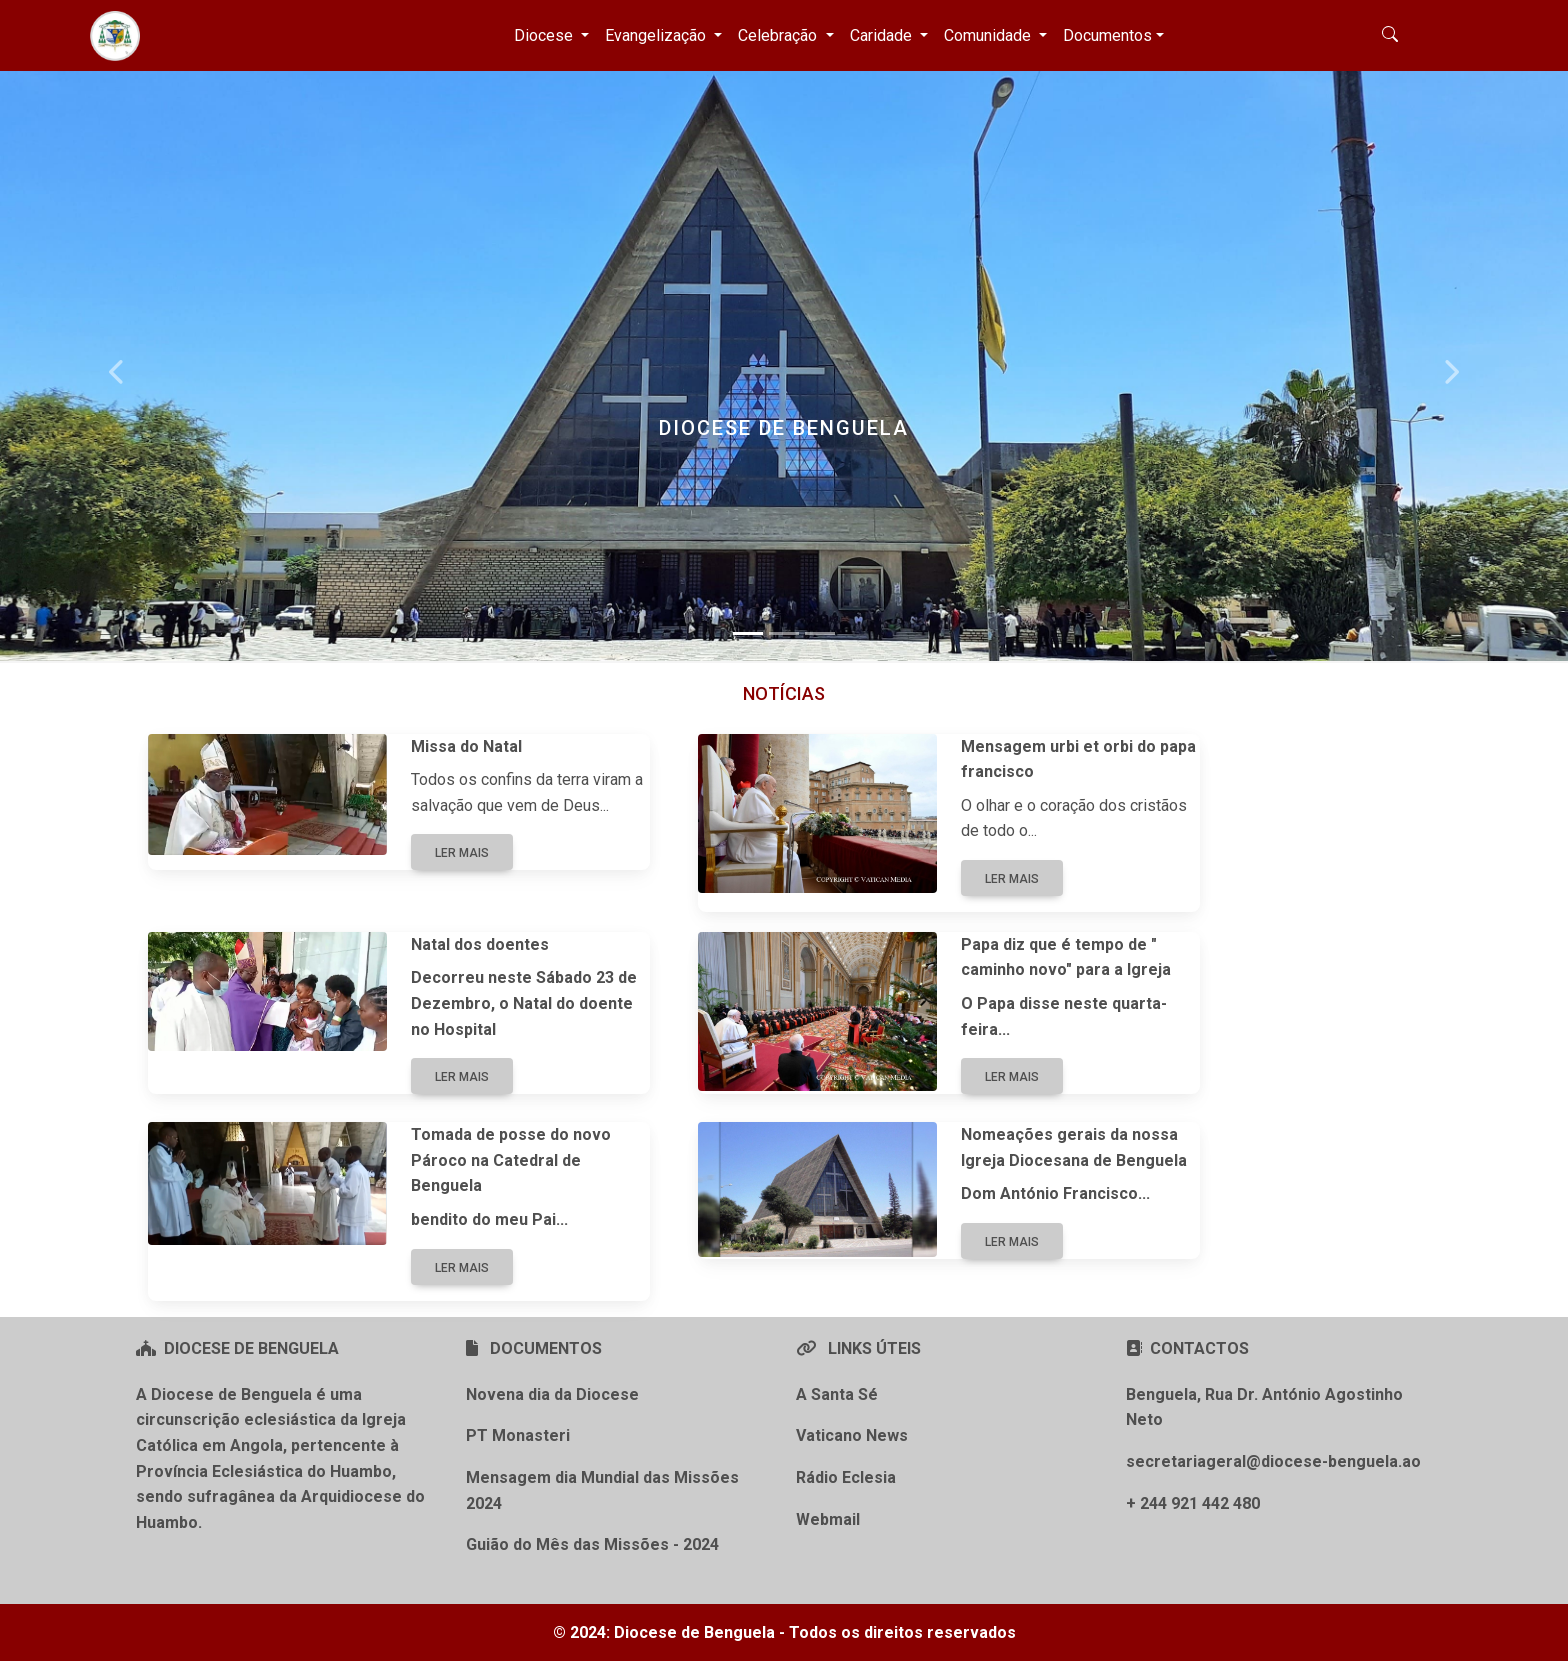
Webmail (828, 1519)
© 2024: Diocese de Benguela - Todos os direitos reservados (784, 1632)
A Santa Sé (837, 1394)
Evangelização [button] (657, 35)
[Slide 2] (784, 633)
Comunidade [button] (989, 35)
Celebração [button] (779, 35)
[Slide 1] (748, 633)
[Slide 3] (820, 633)
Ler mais (462, 853)
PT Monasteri (518, 1435)
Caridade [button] (883, 35)
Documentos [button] (1107, 35)
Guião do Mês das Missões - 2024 (592, 1544)
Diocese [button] (545, 35)
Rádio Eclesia (846, 1477)
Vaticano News (852, 1435)
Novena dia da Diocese (552, 1394)
